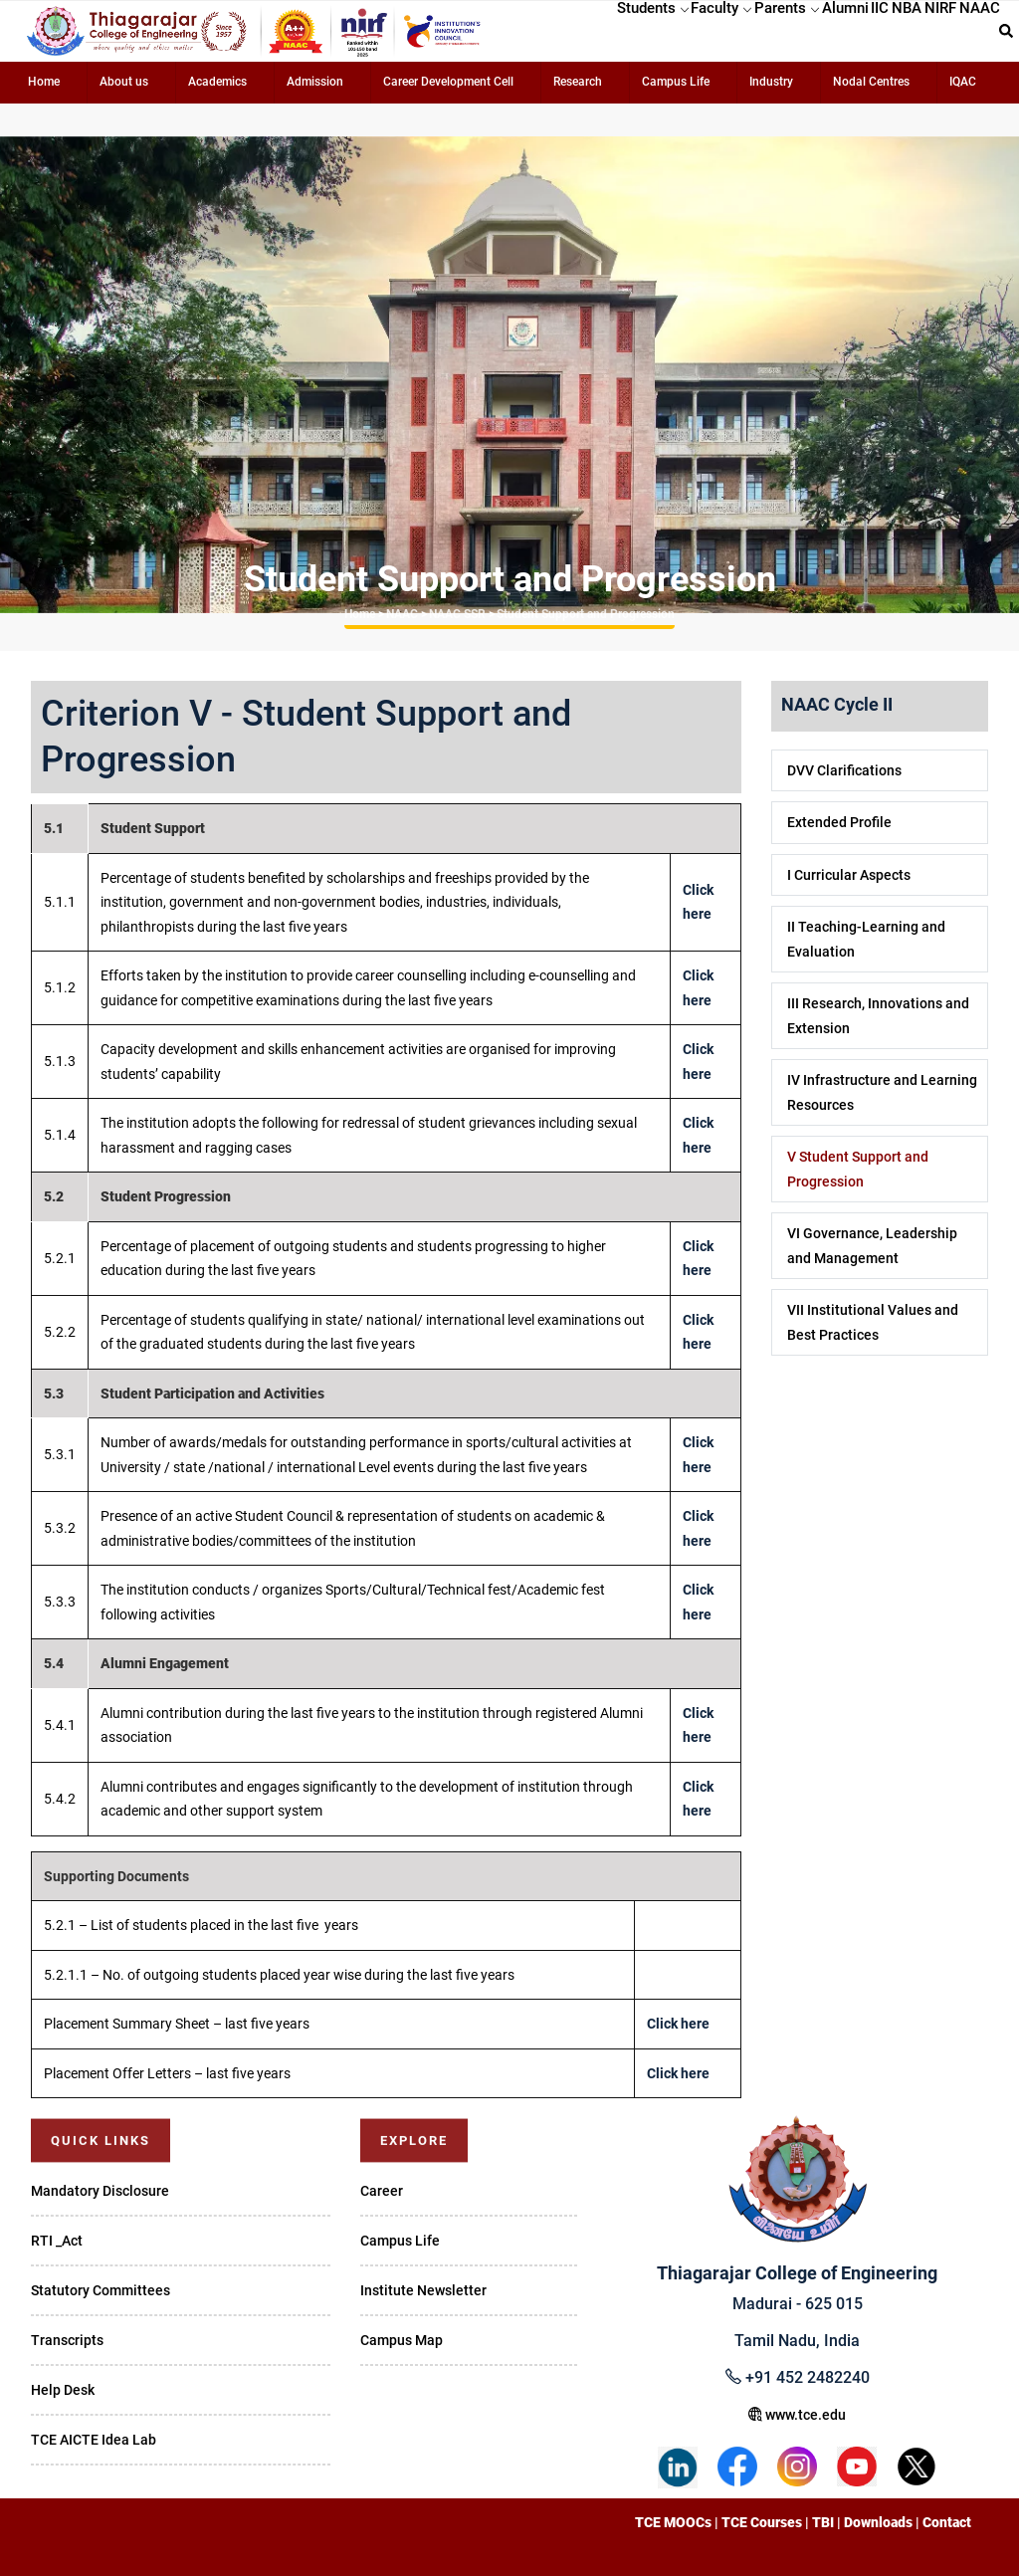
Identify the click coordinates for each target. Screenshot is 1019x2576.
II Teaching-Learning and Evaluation (866, 939)
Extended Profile (839, 822)
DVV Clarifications (844, 770)
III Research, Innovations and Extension (878, 1015)
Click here (678, 2024)
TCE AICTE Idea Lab (93, 2440)
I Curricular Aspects (849, 875)
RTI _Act (57, 2241)
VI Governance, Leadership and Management (872, 1245)
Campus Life (676, 82)
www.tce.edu (797, 2415)
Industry (771, 82)
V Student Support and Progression (857, 1169)
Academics (217, 82)
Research (577, 82)
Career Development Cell (448, 82)
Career (381, 2191)
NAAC (402, 614)
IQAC (962, 82)
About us (124, 82)
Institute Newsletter (423, 2290)
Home (44, 82)
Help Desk (63, 2390)
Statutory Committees (100, 2290)
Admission (315, 82)
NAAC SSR (457, 614)
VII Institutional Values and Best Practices (872, 1322)
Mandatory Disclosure (100, 2191)
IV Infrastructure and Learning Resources (882, 1092)
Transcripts (67, 2340)
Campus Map (401, 2340)
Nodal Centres (871, 82)
